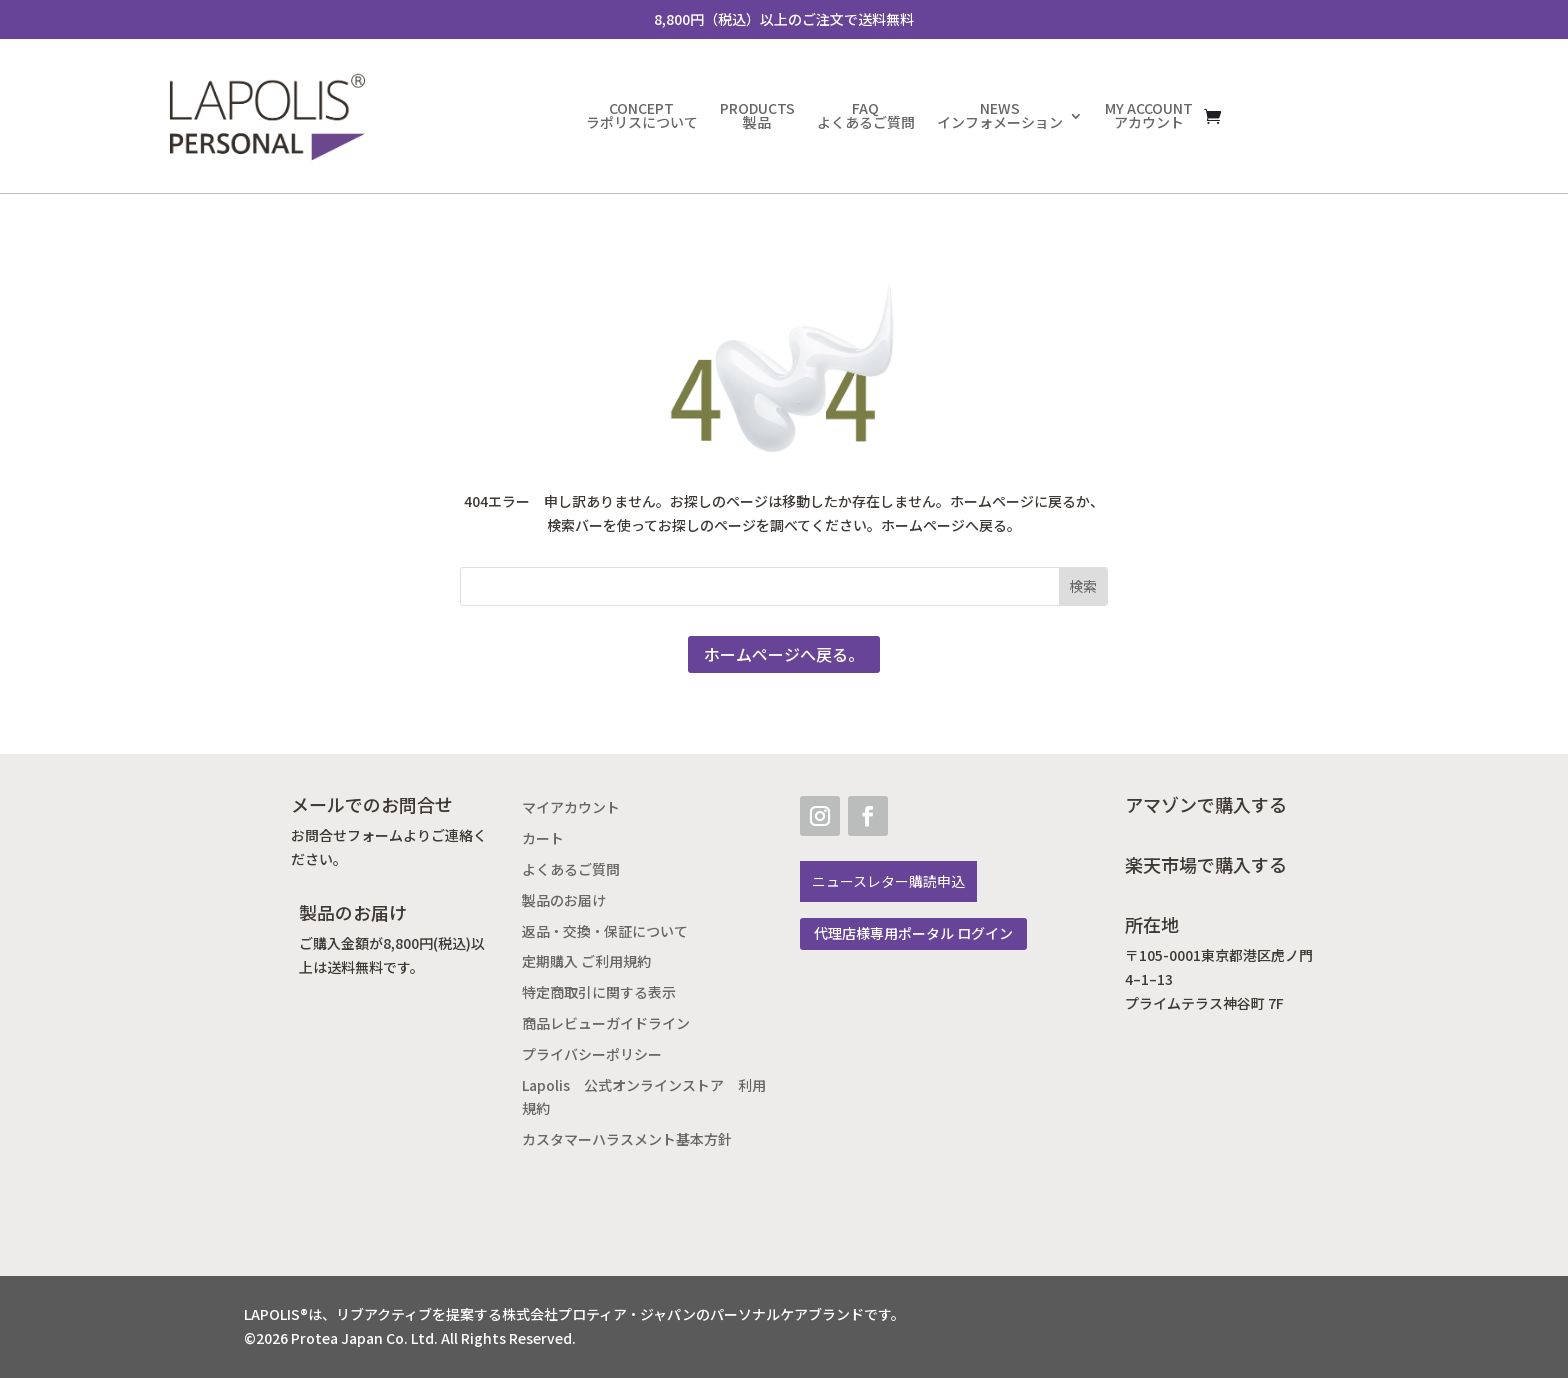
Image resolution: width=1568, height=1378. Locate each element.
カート (543, 838)
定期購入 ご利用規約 (586, 961)
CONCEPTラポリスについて (642, 115)
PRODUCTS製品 (757, 115)
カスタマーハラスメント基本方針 (627, 1139)
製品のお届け (564, 900)
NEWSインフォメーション (1000, 115)
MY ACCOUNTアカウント (1149, 115)
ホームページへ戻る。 (784, 654)
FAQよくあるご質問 (866, 115)
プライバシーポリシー (592, 1054)
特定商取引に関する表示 (599, 992)
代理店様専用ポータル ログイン (913, 933)
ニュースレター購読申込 (888, 881)
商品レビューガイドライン (606, 1023)
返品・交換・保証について (605, 931)
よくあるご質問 (571, 869)
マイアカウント (571, 807)
